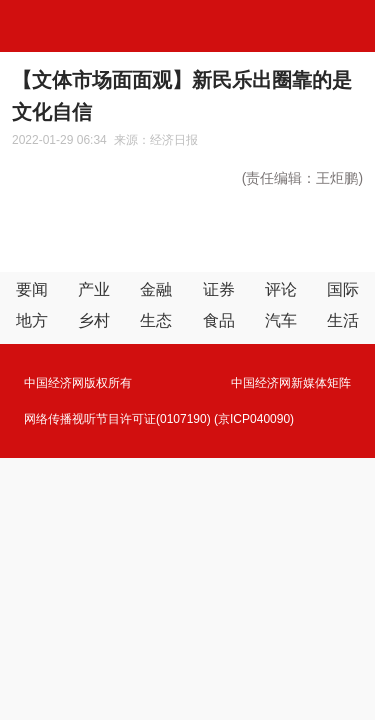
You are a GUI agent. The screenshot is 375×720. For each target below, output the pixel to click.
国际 (343, 289)
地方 (32, 320)
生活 (343, 320)
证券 (219, 289)
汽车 (281, 320)
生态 (156, 320)
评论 (281, 289)
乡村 (94, 320)
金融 (156, 289)
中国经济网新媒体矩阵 (291, 383)
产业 (94, 289)
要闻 (32, 289)
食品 (219, 320)
